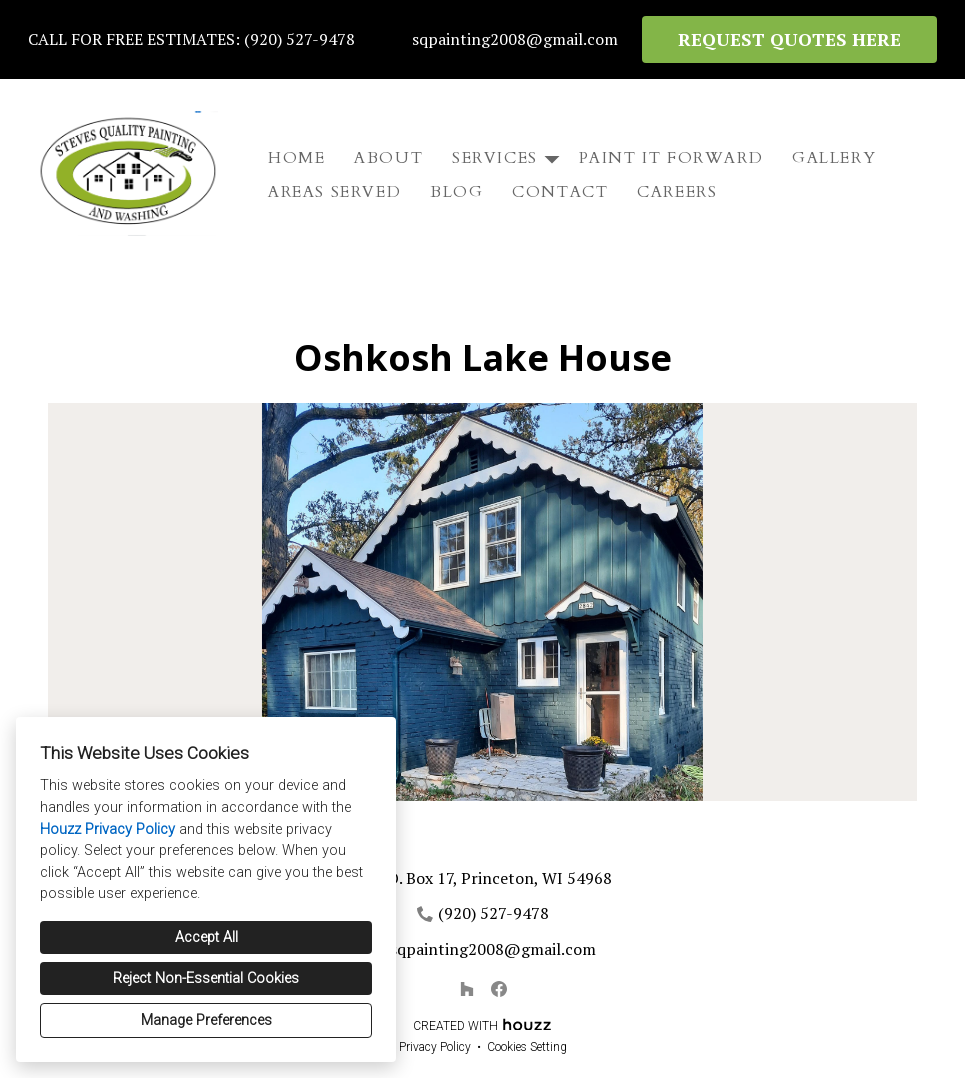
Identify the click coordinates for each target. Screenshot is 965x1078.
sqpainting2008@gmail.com (515, 39)
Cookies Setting (527, 1047)
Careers (677, 192)
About (388, 158)
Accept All (206, 937)
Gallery (834, 158)
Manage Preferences (206, 1020)
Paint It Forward (671, 158)
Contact (560, 192)
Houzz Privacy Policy (107, 829)
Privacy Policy (435, 1047)
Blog (456, 192)
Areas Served (334, 192)
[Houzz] (467, 989)
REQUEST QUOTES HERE (789, 39)
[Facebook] (499, 989)
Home (296, 158)
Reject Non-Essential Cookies (206, 978)
